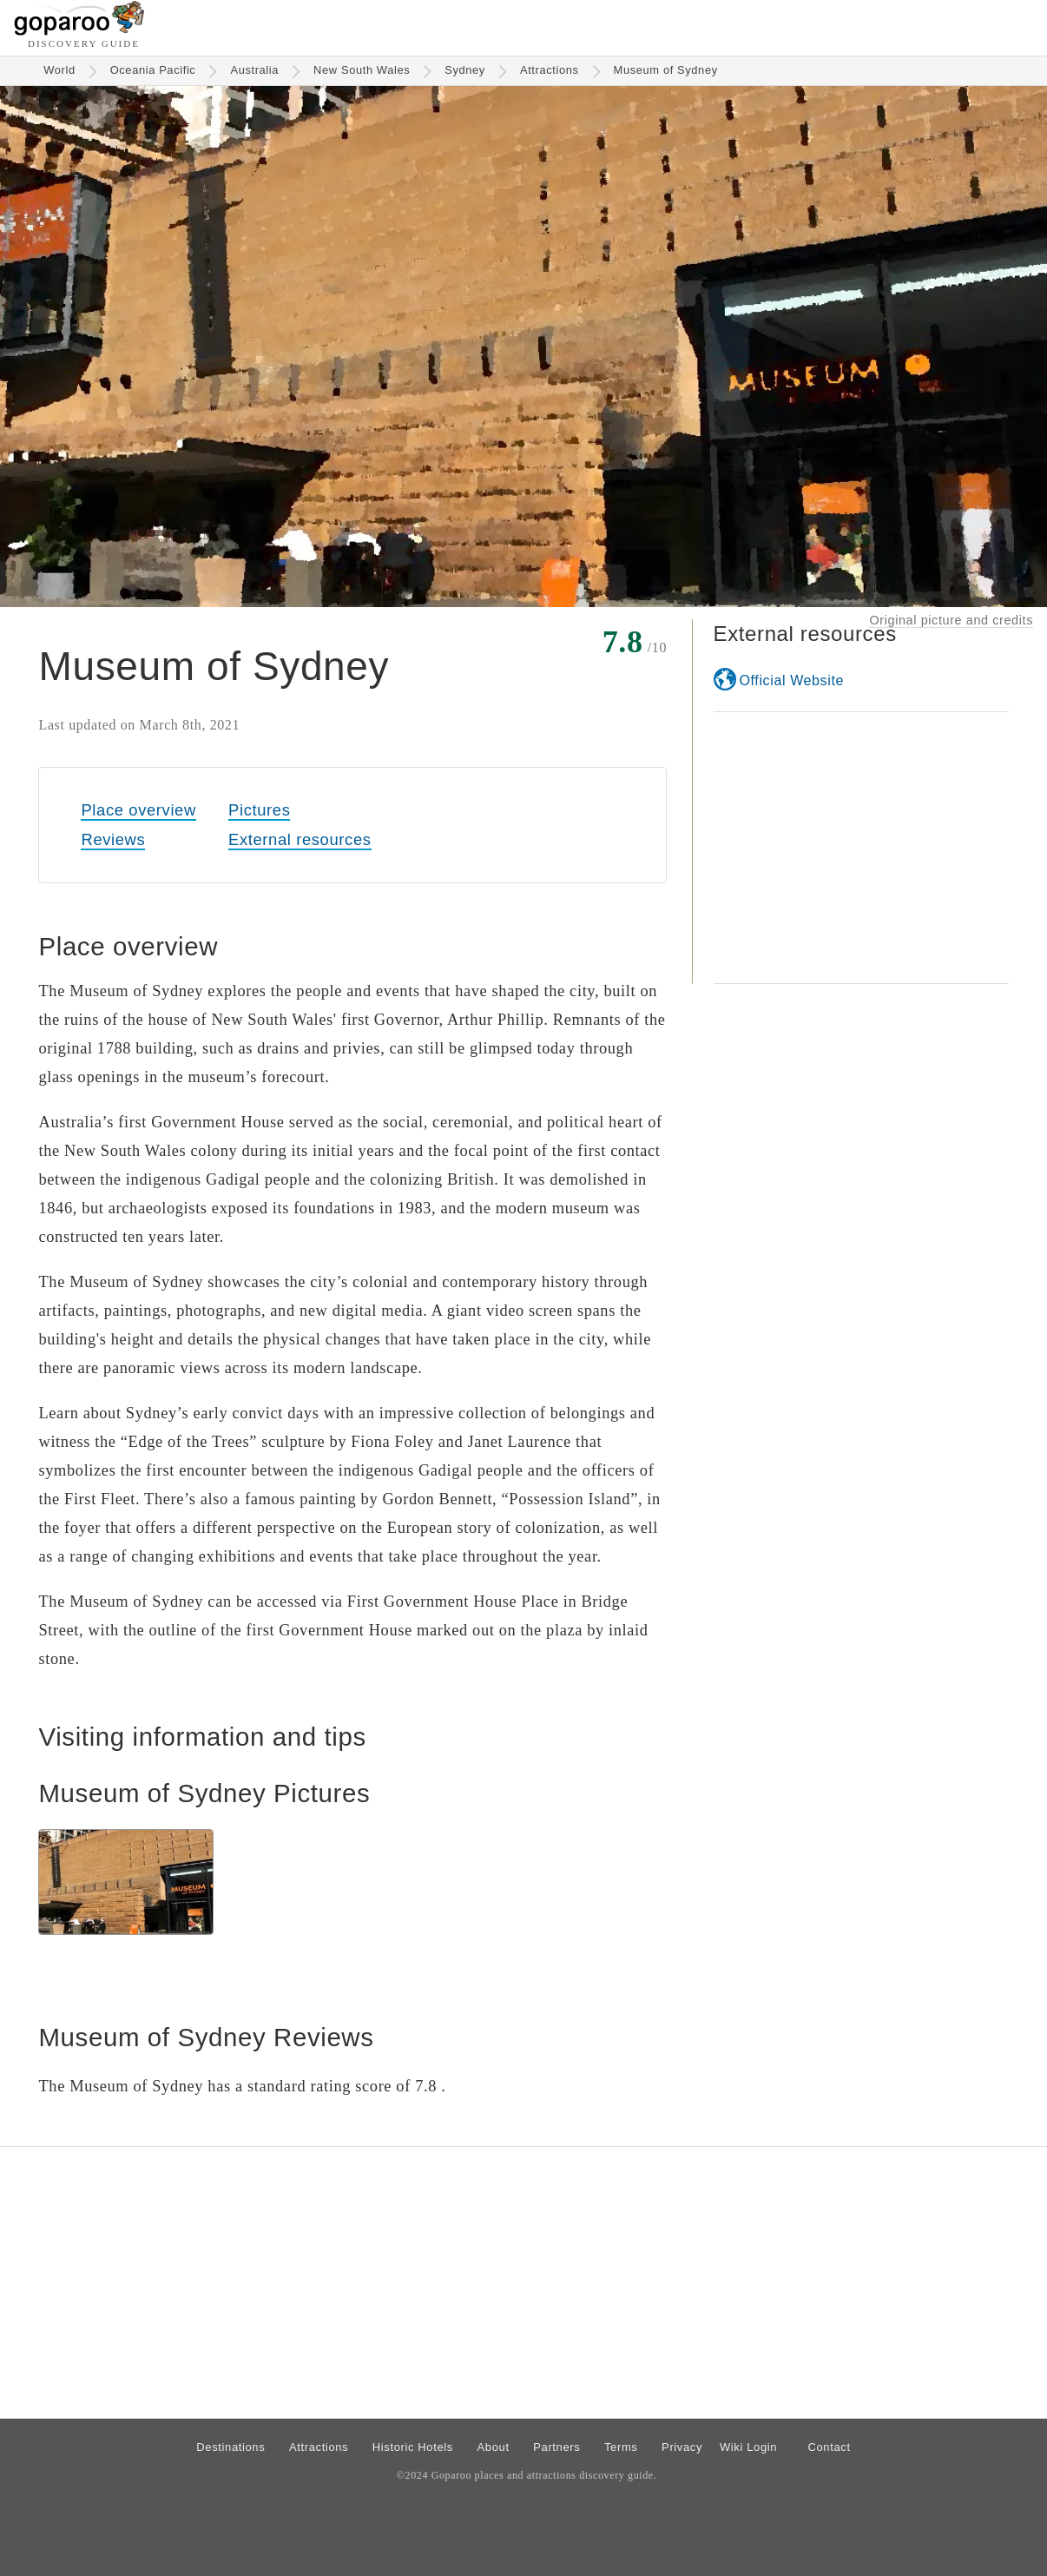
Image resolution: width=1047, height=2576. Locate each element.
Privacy (682, 2447)
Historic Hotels (412, 2447)
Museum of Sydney (666, 69)
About (493, 2447)
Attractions (549, 69)
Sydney (464, 69)
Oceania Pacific (153, 69)
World (59, 69)
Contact (828, 2447)
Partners (556, 2447)
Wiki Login (748, 2447)
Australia (254, 69)
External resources (299, 839)
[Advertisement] (861, 847)
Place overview (138, 810)
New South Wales (361, 69)
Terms (621, 2447)
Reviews (113, 839)
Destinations (230, 2447)
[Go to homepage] (79, 31)
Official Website (792, 680)
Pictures (259, 810)
